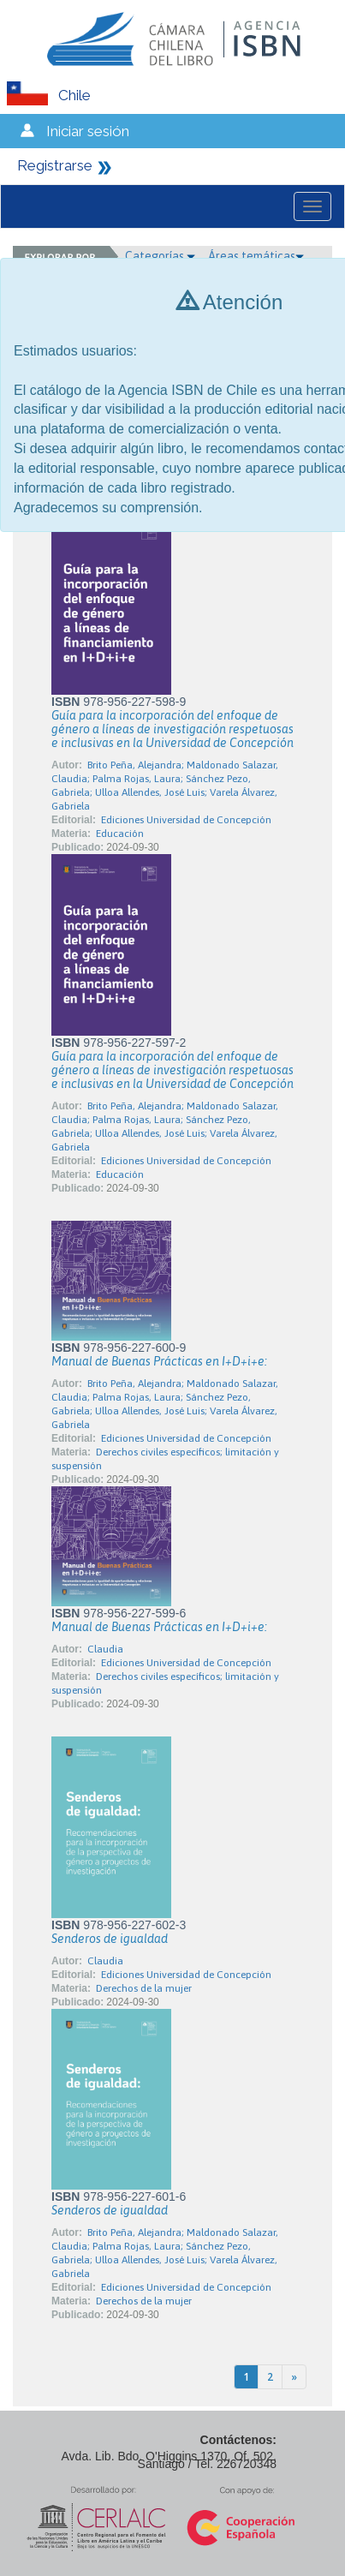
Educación (120, 834)
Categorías (160, 256)
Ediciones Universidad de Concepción (186, 820)
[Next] (294, 2376)
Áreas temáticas (256, 256)
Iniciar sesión (87, 131)
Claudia (105, 1649)
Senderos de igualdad (109, 1938)
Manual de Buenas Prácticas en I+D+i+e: (159, 1361)
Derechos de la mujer (144, 1988)
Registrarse (54, 165)
